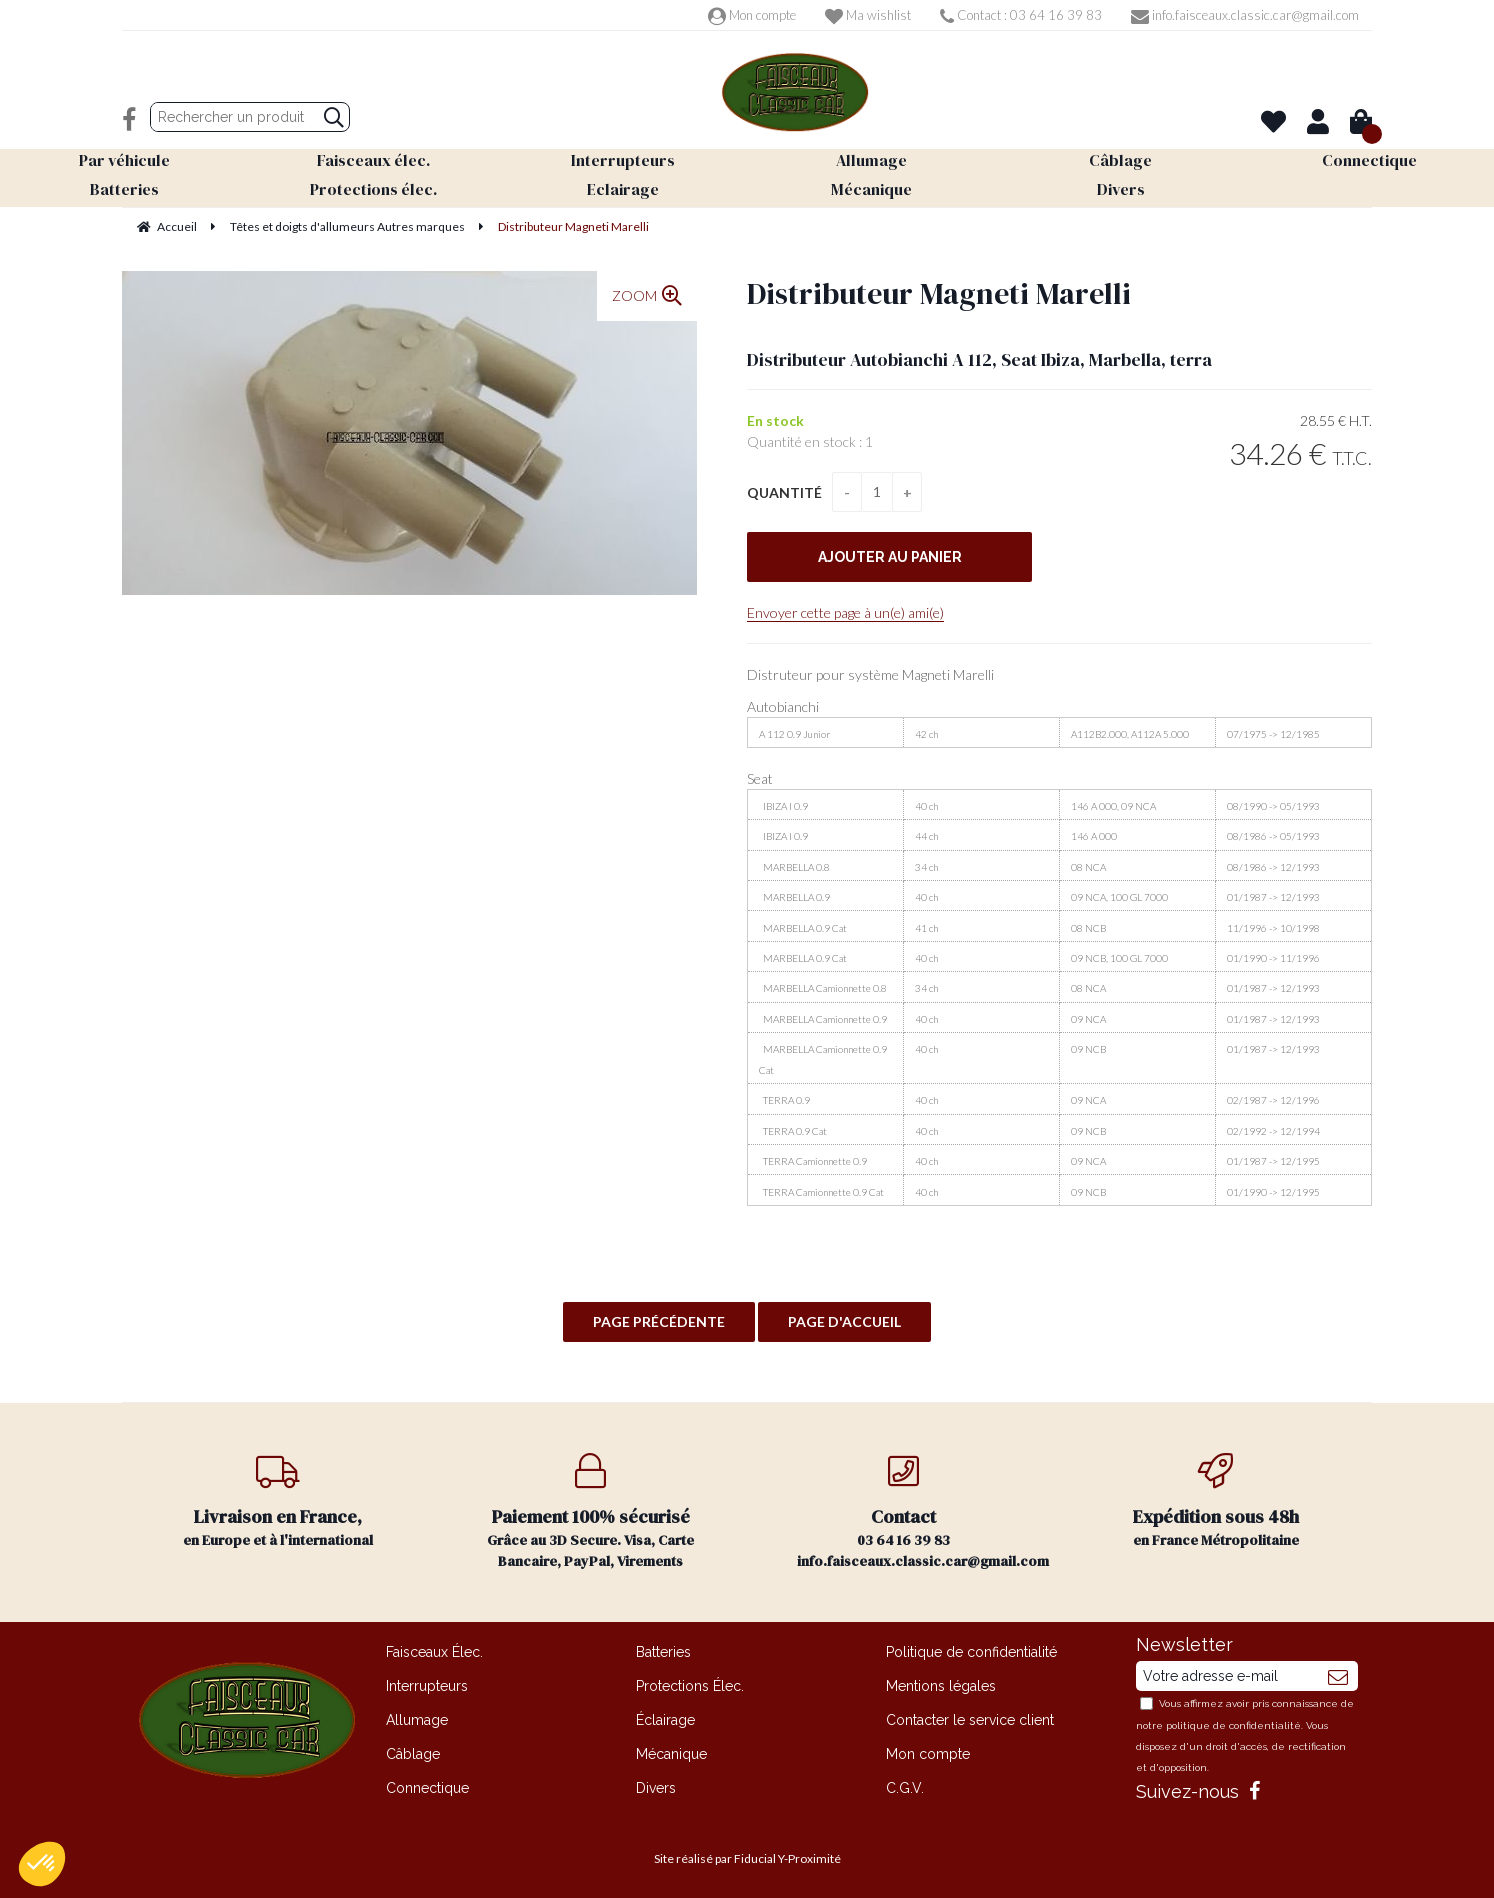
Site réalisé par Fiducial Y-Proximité (747, 1858)
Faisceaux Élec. (434, 1652)
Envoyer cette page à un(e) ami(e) (845, 612)
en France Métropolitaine (1216, 1501)
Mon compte (752, 15)
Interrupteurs (427, 1686)
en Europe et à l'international (278, 1501)
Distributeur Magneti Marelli (939, 293)
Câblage (413, 1754)
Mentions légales (941, 1686)
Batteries (663, 1652)
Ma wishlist (868, 15)
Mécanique (671, 1754)
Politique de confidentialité (971, 1652)
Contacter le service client (970, 1720)
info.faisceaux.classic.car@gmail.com (1245, 15)
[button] (42, 1864)
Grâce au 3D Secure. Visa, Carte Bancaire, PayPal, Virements (591, 1512)
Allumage (417, 1720)
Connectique (427, 1788)
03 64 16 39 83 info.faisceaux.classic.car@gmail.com (923, 1512)
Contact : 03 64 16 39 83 (1021, 15)
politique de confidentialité (1233, 1725)
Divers (656, 1788)
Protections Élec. (690, 1686)
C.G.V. (905, 1788)
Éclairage (665, 1720)
